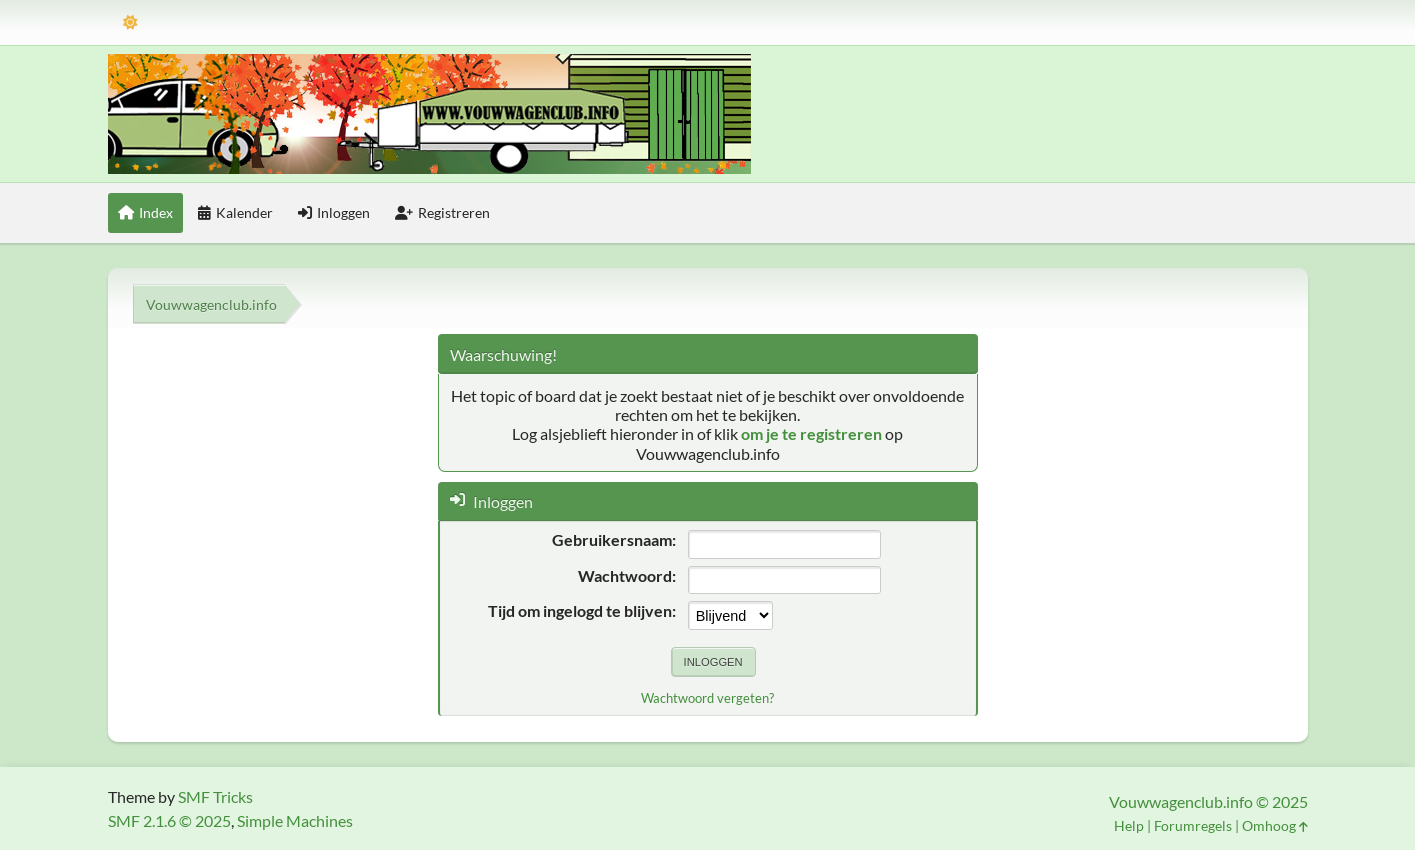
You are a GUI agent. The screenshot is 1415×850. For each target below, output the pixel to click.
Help (1129, 825)
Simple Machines (295, 820)
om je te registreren (811, 433)
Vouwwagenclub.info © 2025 (1208, 801)
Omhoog (1275, 825)
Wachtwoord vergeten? (707, 698)
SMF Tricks (215, 796)
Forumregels (1193, 825)
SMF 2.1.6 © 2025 (169, 820)
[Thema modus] (130, 22)
